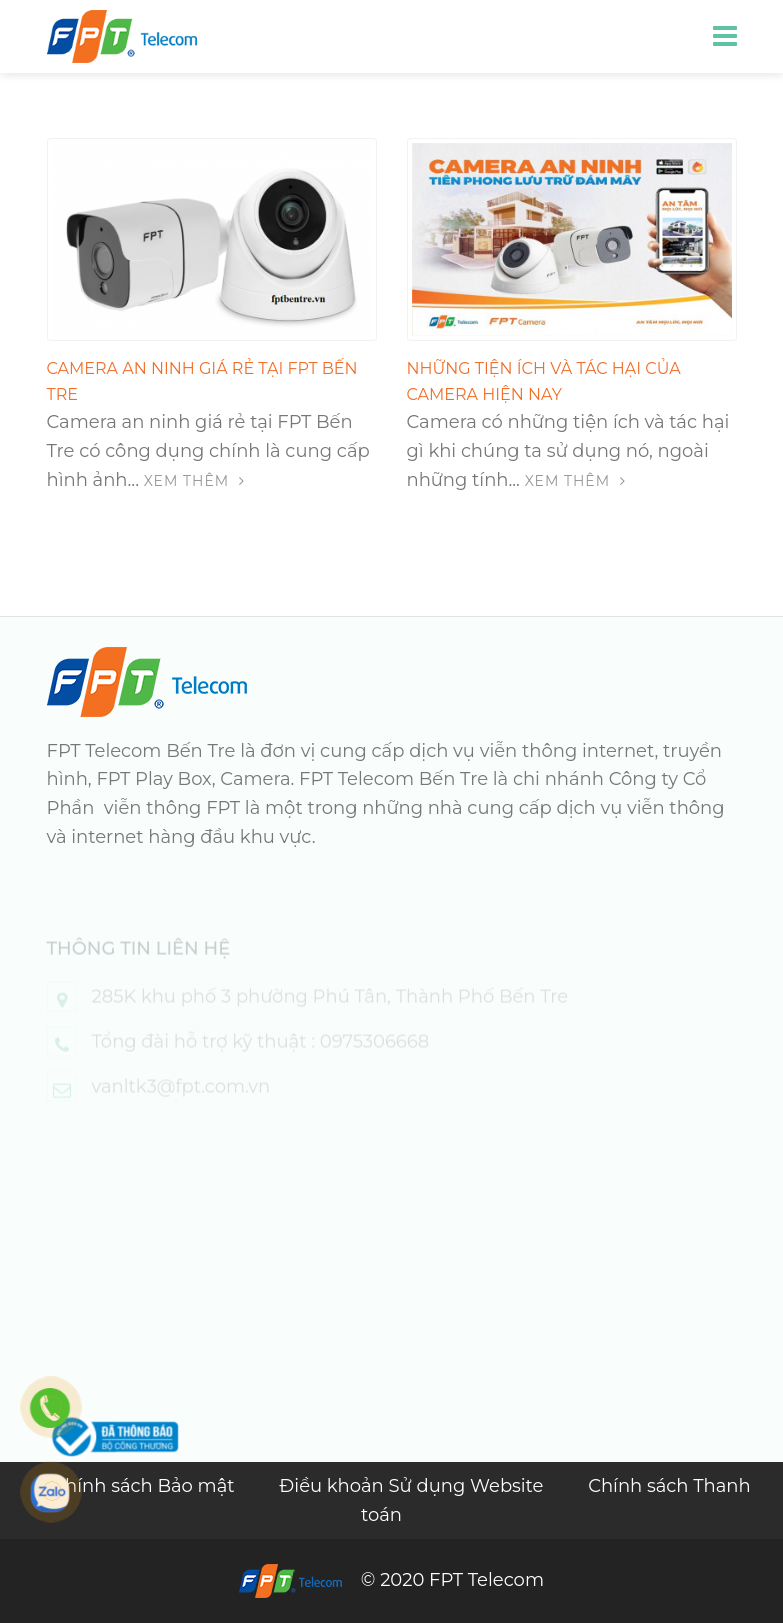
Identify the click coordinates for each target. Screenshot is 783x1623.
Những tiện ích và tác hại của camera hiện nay (544, 381)
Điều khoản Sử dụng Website (413, 1486)
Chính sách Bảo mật (145, 1486)
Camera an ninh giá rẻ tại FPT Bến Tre (202, 381)
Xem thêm (194, 481)
